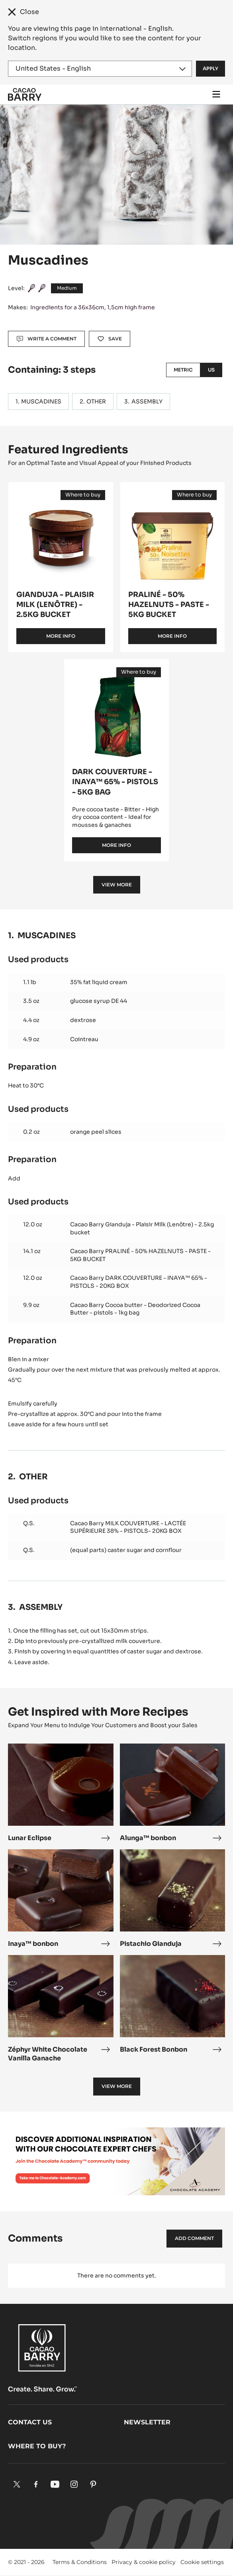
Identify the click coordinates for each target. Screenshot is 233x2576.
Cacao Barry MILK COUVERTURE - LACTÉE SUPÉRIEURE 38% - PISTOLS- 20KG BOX (128, 1527)
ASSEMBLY (147, 401)
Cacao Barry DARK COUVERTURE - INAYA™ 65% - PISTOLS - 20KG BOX (138, 1281)
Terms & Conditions (80, 2562)
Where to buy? (37, 2446)
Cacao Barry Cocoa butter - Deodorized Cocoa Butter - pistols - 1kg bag (135, 1309)
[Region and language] (100, 69)
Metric (183, 370)
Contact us (30, 2422)
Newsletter (147, 2422)
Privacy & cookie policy (144, 2562)
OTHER (96, 401)
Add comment (194, 2238)
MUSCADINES (41, 401)
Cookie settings (202, 2562)
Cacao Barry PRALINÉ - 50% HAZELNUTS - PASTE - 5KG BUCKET (140, 1255)
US (211, 370)
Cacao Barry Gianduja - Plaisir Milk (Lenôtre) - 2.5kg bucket (142, 1228)
